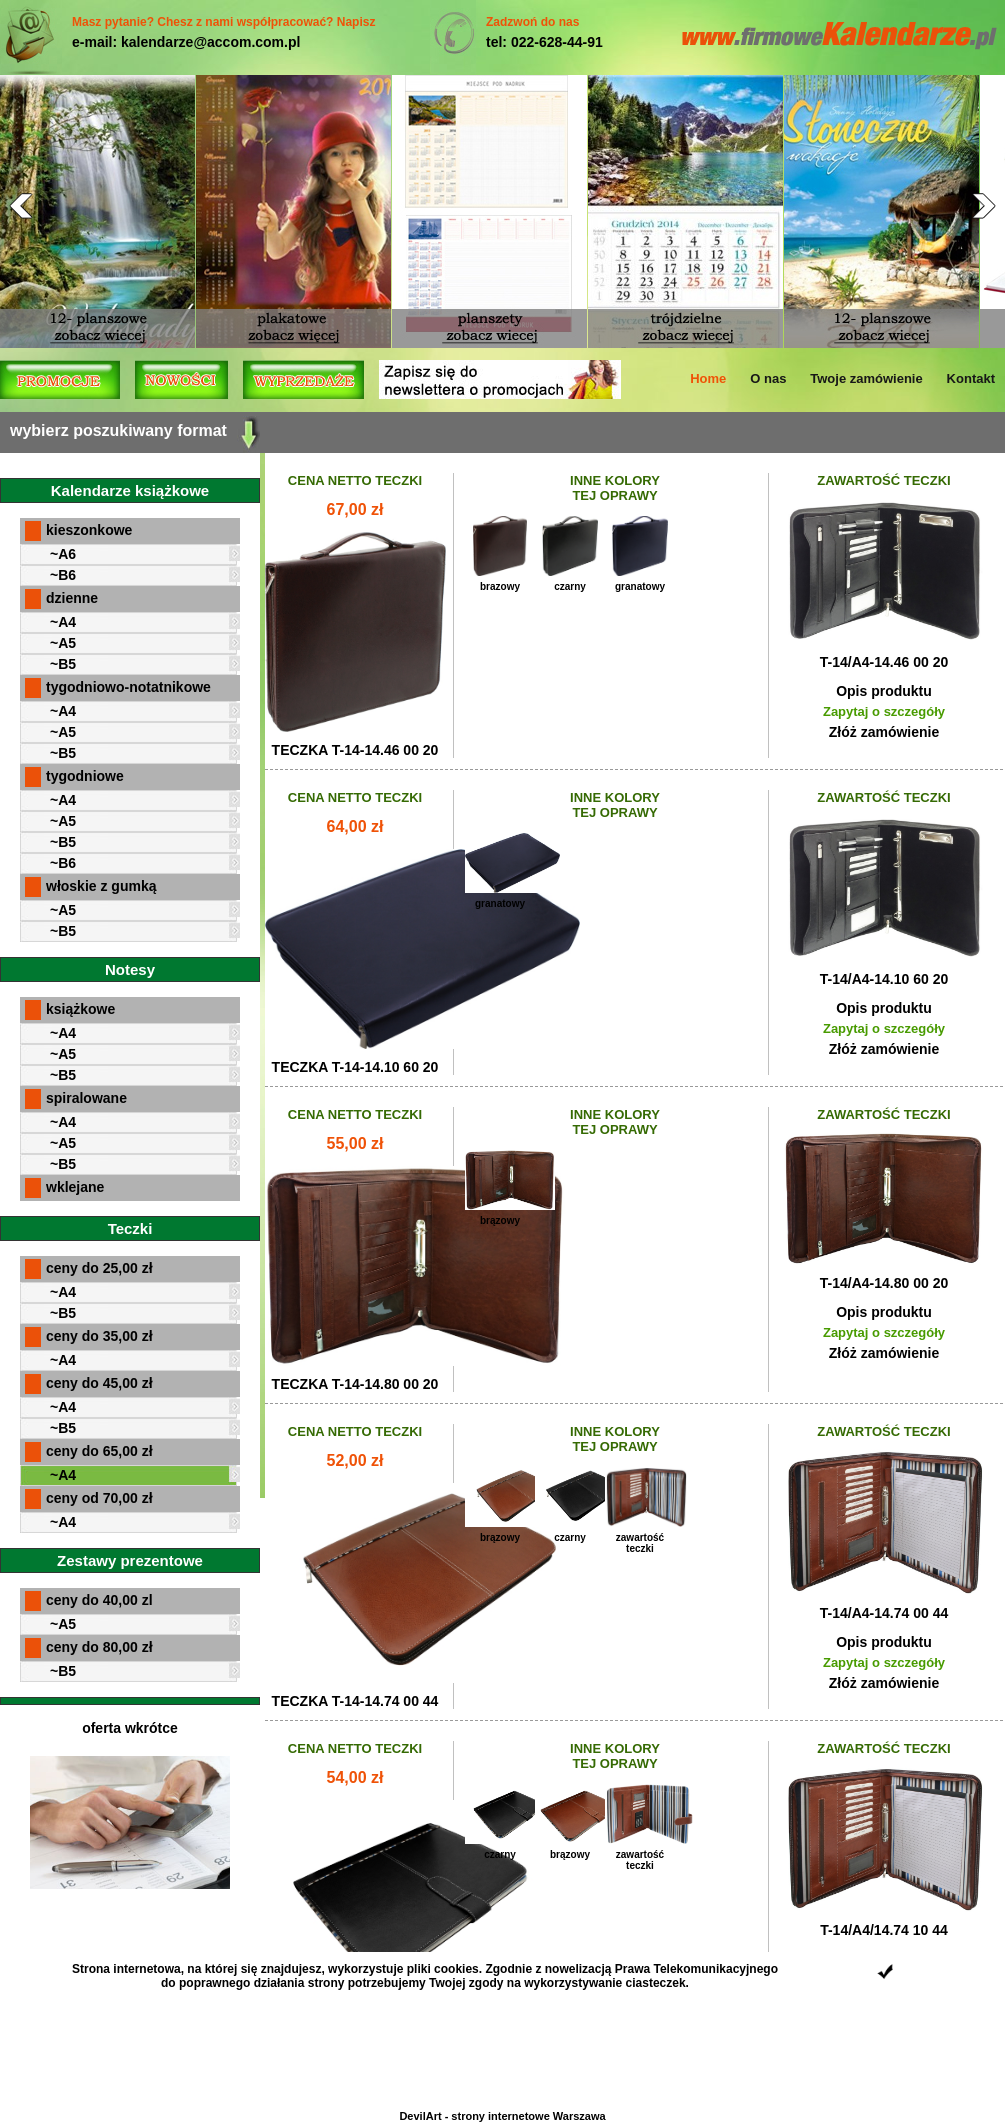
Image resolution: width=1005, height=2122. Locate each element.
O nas (768, 378)
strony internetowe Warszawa (528, 2116)
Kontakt (971, 378)
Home (708, 378)
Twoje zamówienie (866, 378)
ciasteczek (656, 1983)
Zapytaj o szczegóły (884, 711)
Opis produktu (884, 691)
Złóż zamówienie (884, 732)
